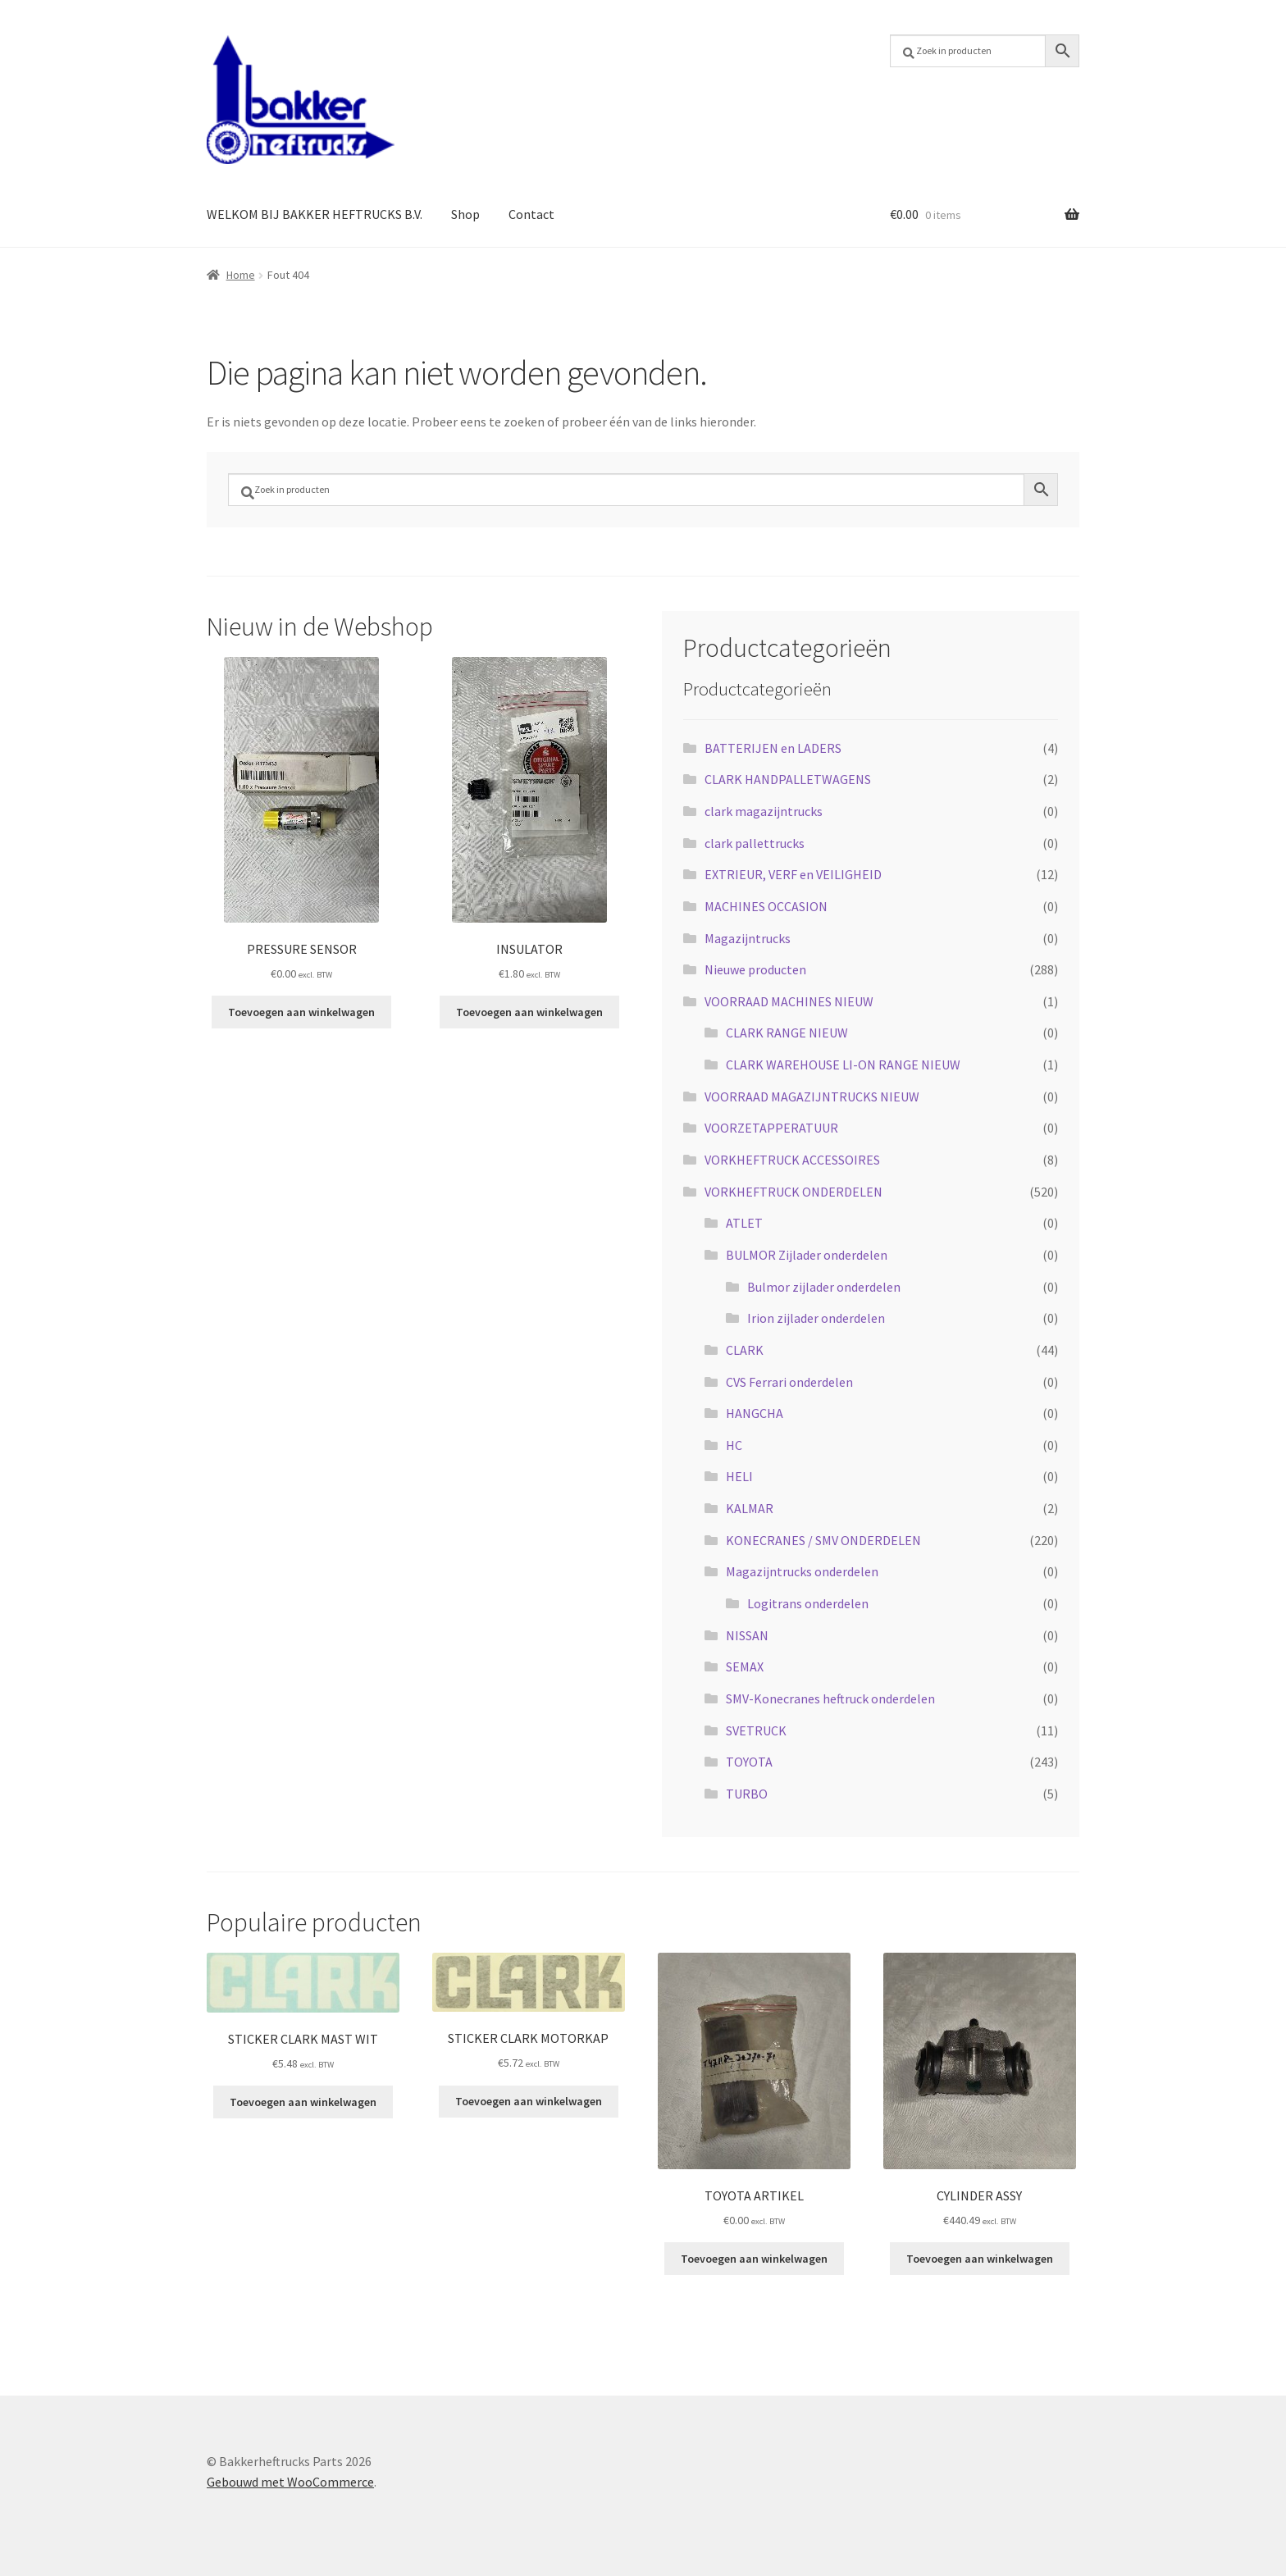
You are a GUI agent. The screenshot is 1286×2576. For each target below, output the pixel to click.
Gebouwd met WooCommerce (290, 2481)
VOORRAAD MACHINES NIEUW (789, 1001)
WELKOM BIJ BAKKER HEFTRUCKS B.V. (314, 214)
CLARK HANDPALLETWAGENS (788, 779)
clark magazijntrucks (764, 811)
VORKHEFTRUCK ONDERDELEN (793, 1191)
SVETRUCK (756, 1730)
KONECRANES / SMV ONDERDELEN (823, 1540)
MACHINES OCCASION (766, 906)
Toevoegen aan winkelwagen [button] (301, 1012)
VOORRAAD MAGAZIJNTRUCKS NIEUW (812, 1096)
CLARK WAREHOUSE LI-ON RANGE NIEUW (843, 1064)
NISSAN (747, 1635)
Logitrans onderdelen (808, 1603)
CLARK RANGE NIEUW (787, 1032)
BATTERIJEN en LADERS (773, 748)
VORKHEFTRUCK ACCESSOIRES (792, 1159)
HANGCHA (754, 1413)
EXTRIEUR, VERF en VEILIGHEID (793, 874)
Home (240, 274)
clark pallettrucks (755, 843)
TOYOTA (749, 1761)
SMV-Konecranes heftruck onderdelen (830, 1698)
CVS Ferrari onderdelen (789, 1382)
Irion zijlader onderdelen (816, 1318)
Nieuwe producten (755, 969)
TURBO (747, 1793)
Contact (531, 214)
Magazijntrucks (748, 938)
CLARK (745, 1350)
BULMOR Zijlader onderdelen (806, 1255)
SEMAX (745, 1666)
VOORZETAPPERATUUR (771, 1127)
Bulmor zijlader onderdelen (824, 1287)
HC (734, 1445)
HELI (739, 1476)
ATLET (744, 1223)
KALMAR (749, 1508)
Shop (465, 214)
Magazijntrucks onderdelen (802, 1571)
